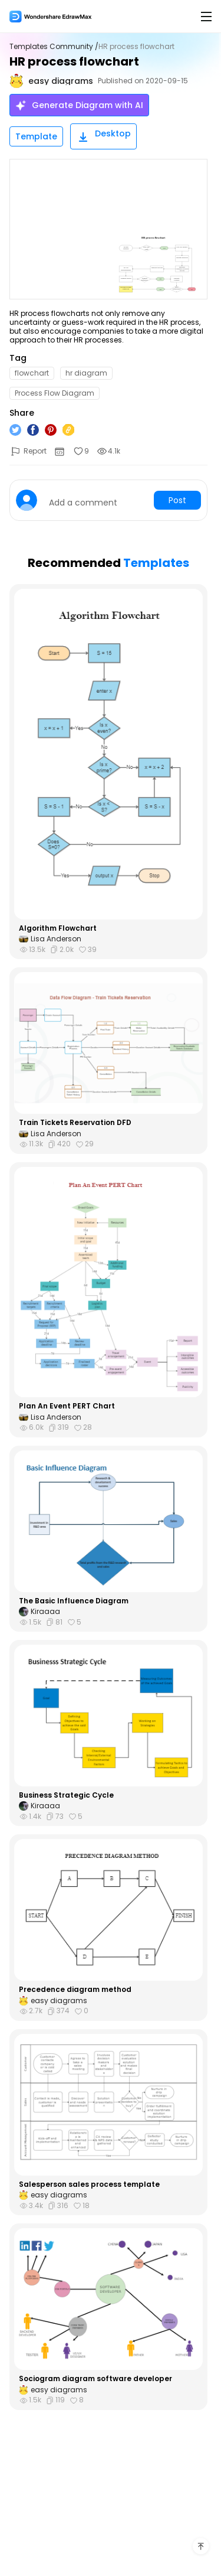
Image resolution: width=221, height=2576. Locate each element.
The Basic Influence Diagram (73, 1601)
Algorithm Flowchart (58, 928)
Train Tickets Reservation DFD (75, 1123)
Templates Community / (53, 47)
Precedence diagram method (75, 1989)
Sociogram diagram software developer (95, 2379)
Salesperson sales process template (89, 2184)
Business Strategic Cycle (66, 1795)
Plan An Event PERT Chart (67, 1406)
